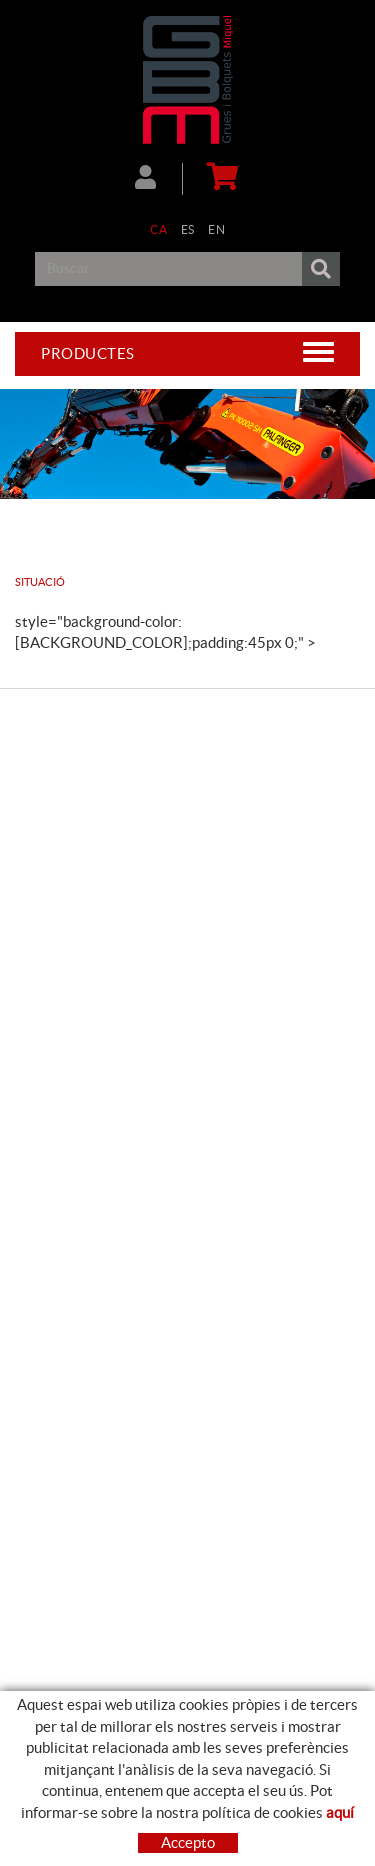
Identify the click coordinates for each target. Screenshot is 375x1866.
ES (188, 229)
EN (216, 229)
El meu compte (145, 177)
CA (158, 229)
